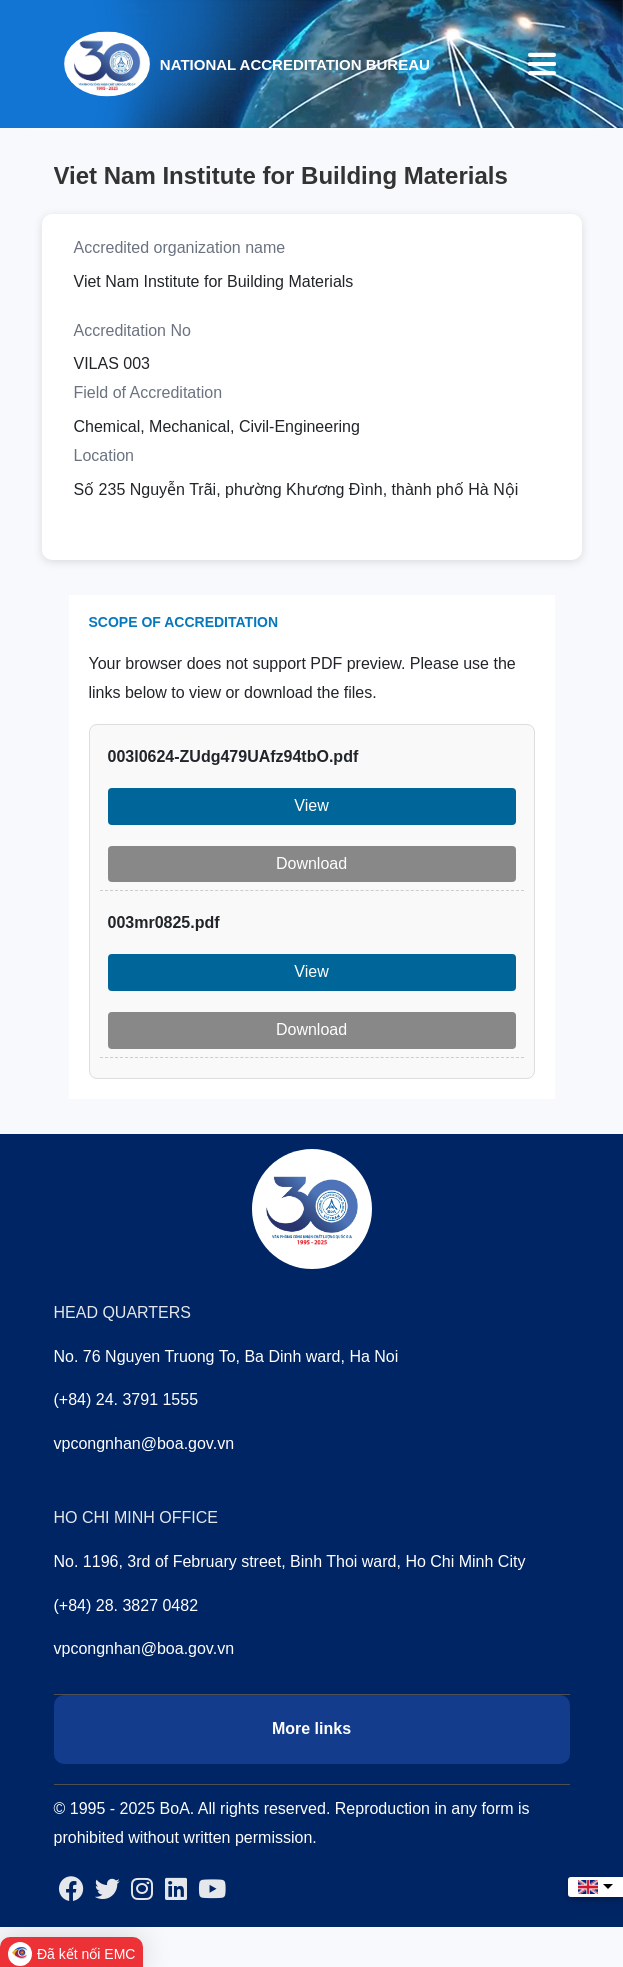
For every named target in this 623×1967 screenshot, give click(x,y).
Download (311, 863)
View (311, 805)
